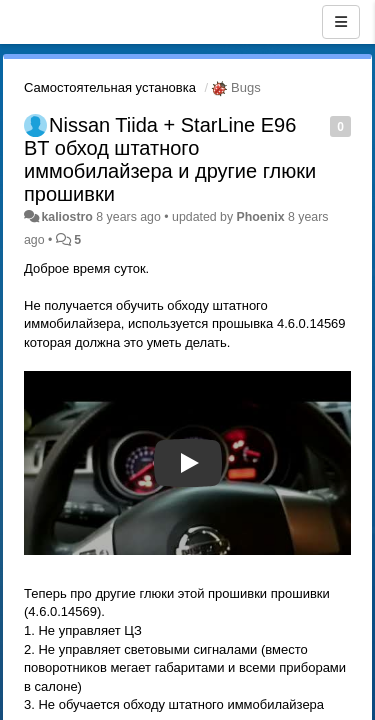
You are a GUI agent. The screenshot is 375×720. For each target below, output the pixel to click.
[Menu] (341, 22)
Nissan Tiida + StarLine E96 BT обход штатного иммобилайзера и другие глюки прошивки (170, 159)
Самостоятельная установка (110, 87)
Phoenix (261, 217)
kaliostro (66, 217)
